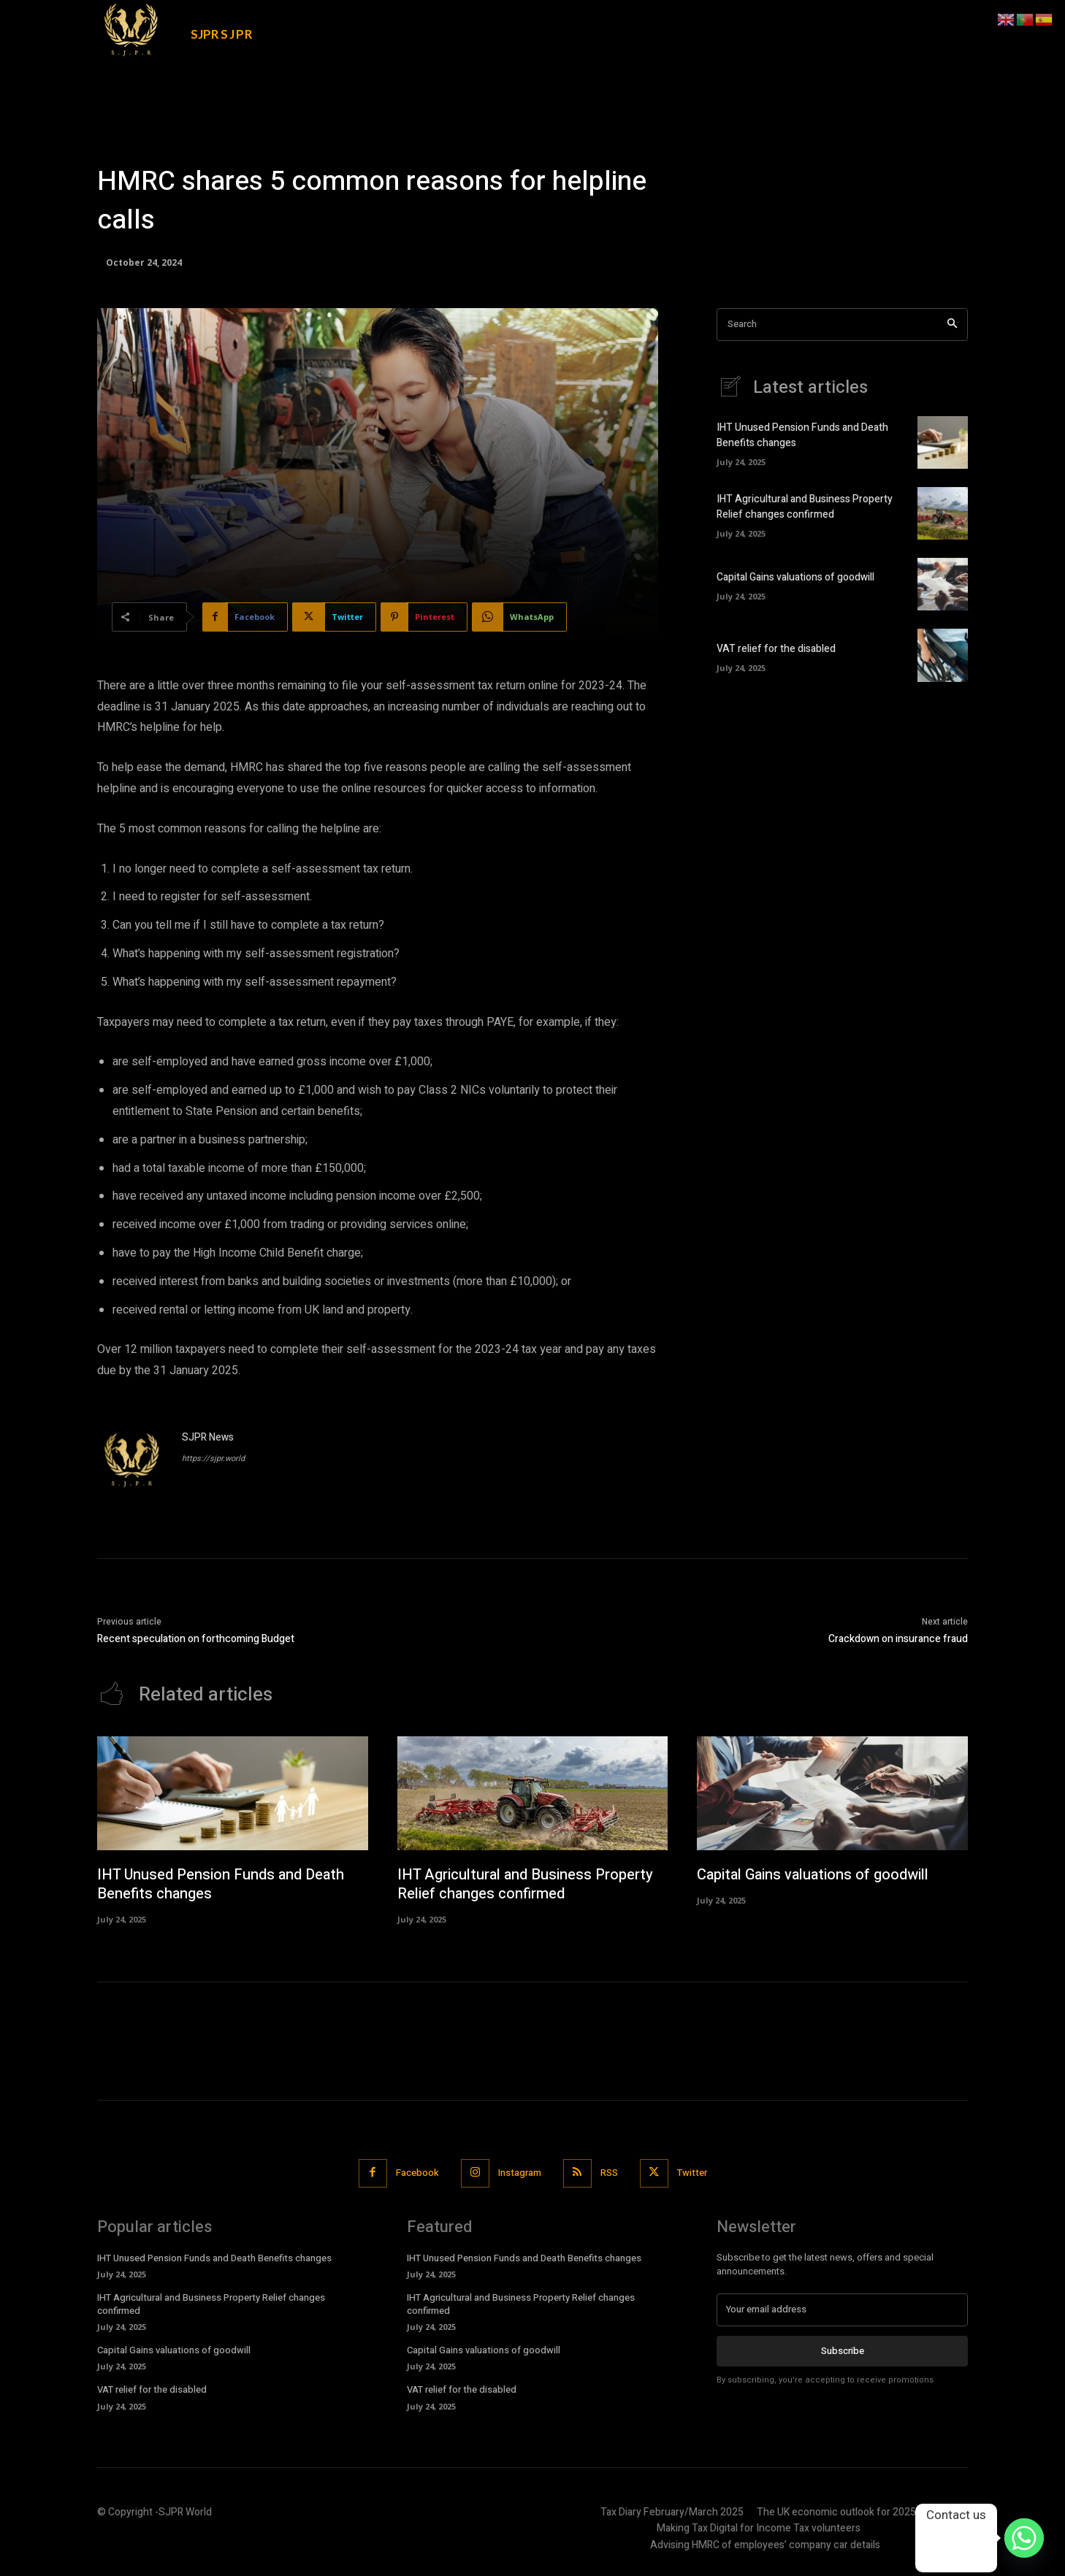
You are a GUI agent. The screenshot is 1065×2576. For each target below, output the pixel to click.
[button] (859, 23)
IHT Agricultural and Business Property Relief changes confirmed (805, 506)
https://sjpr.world (213, 1458)
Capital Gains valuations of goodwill (795, 577)
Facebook (417, 2173)
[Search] (952, 324)
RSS (609, 2173)
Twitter (692, 2173)
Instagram (519, 2173)
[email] (842, 2309)
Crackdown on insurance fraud (898, 1639)
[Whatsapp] (1024, 2538)
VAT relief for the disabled (776, 648)
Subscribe (842, 2350)
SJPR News (208, 1437)
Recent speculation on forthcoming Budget (195, 1639)
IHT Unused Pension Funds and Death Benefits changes (220, 1884)
